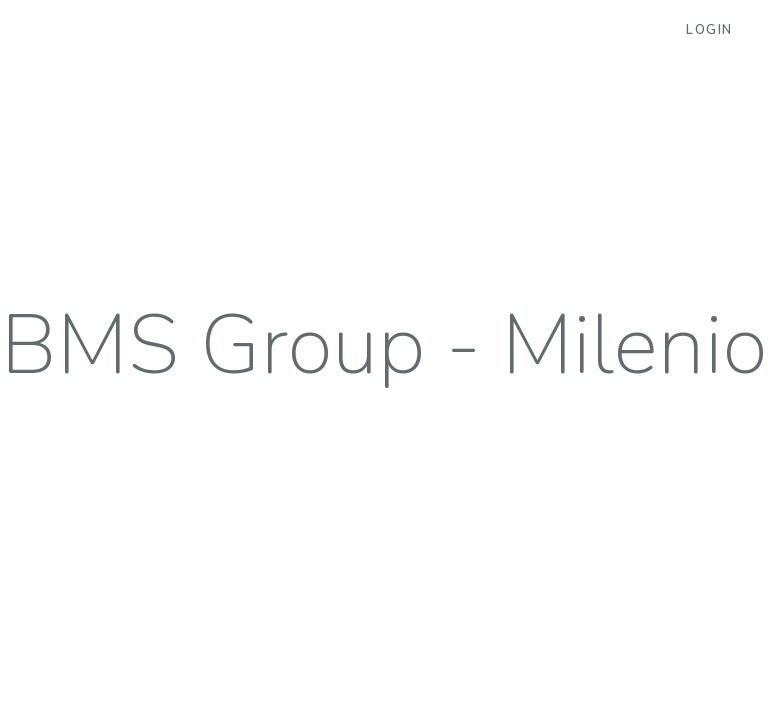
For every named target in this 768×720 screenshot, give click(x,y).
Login (709, 30)
